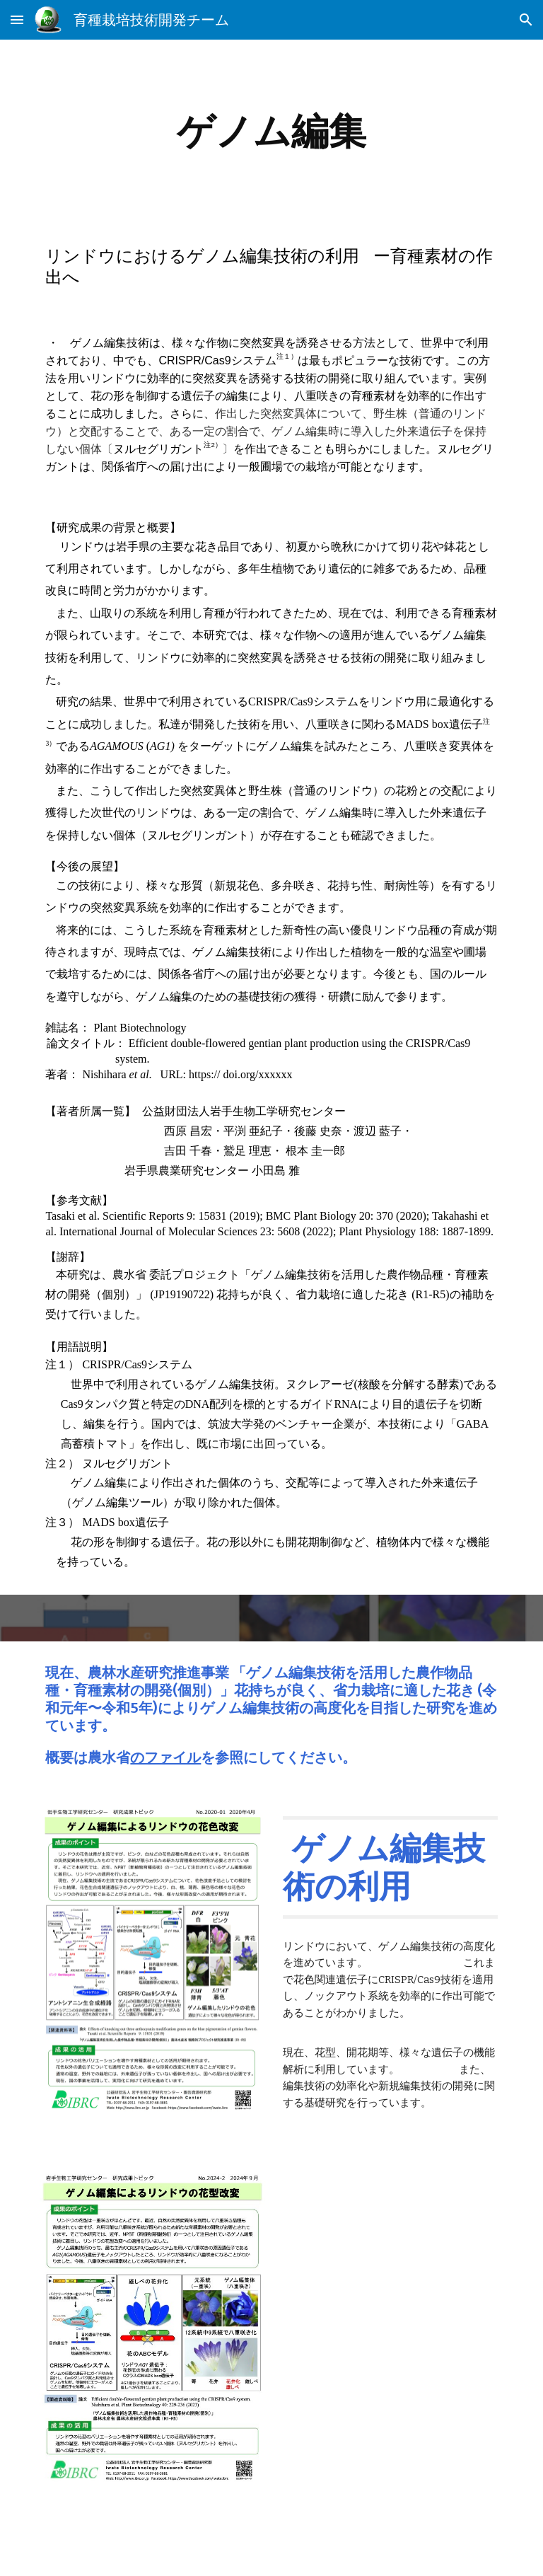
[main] (271, 131)
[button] (17, 19)
